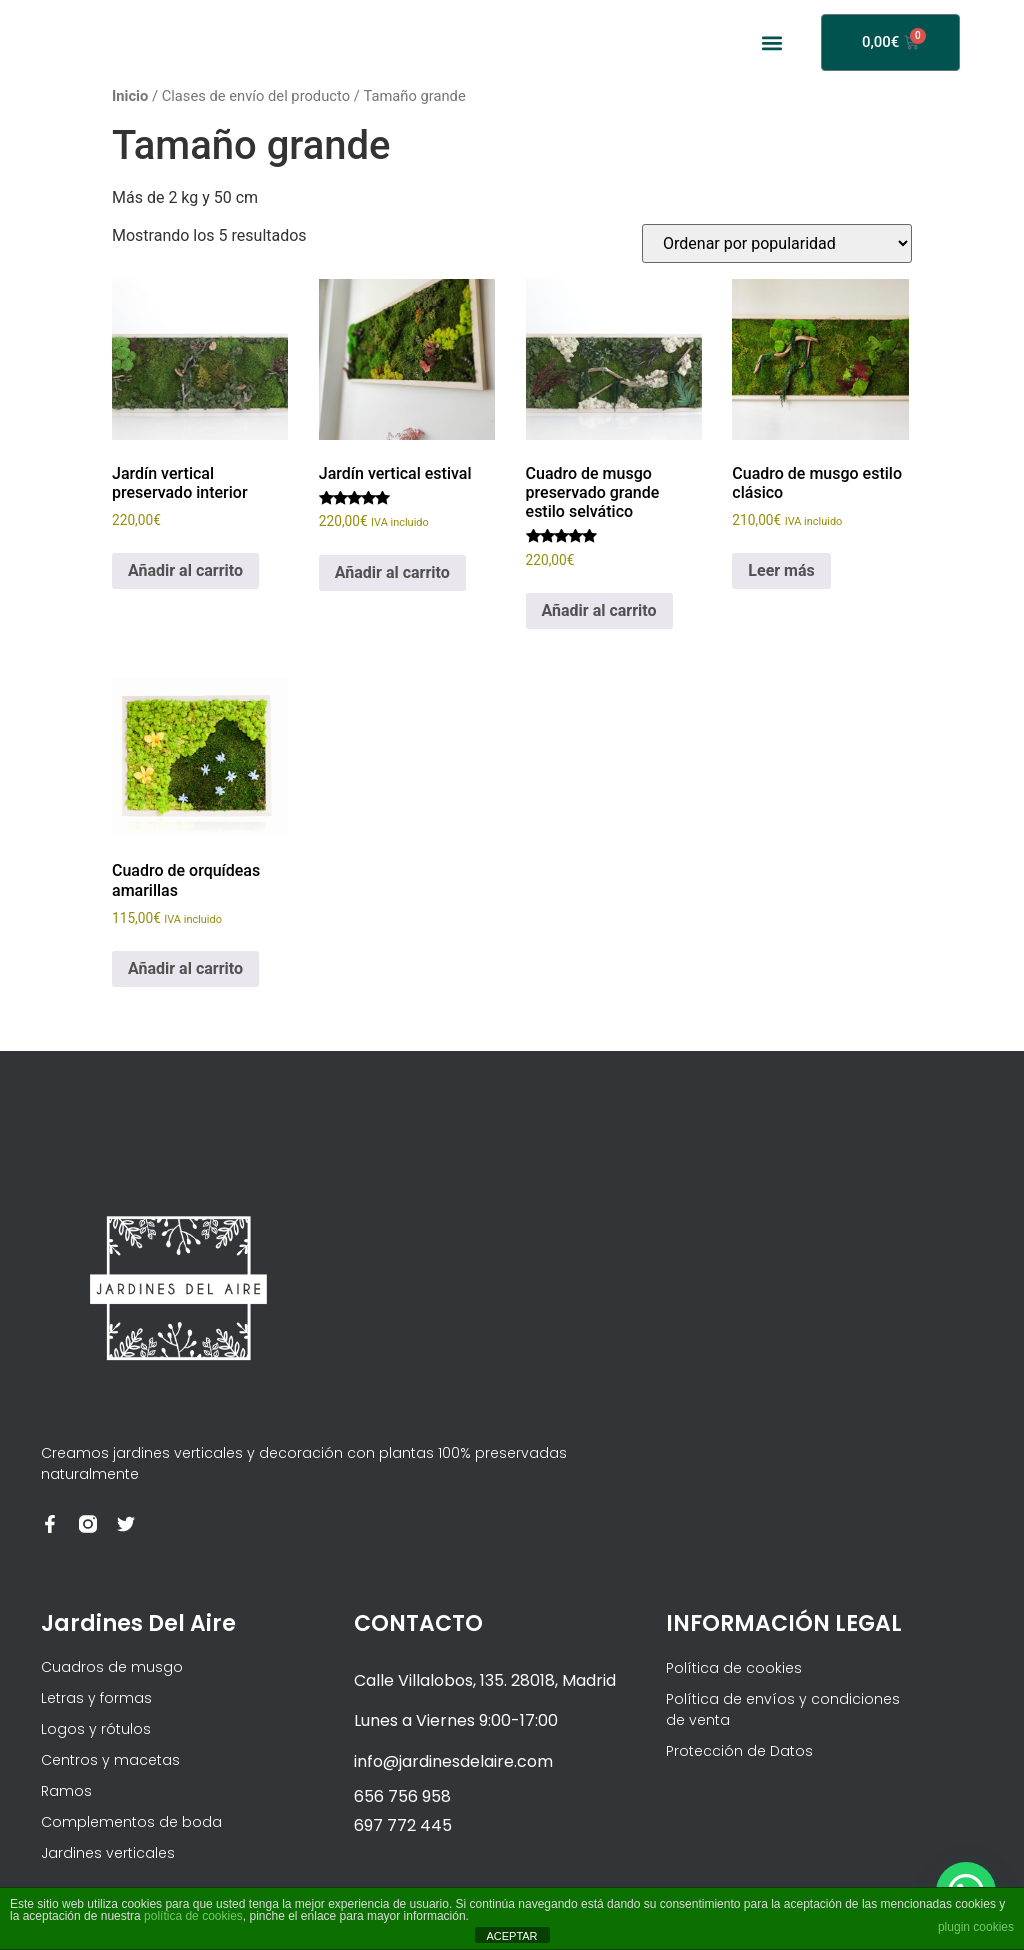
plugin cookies (976, 1927)
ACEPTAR (511, 1936)
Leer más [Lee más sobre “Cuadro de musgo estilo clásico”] (781, 570)
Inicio (130, 96)
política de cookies (193, 1916)
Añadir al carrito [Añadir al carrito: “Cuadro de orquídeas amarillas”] (185, 968)
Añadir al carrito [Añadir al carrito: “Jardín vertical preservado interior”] (185, 570)
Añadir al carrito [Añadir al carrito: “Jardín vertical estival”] (392, 572)
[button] (772, 42)
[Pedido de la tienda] (777, 243)
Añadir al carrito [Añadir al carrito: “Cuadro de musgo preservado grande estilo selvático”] (599, 610)
